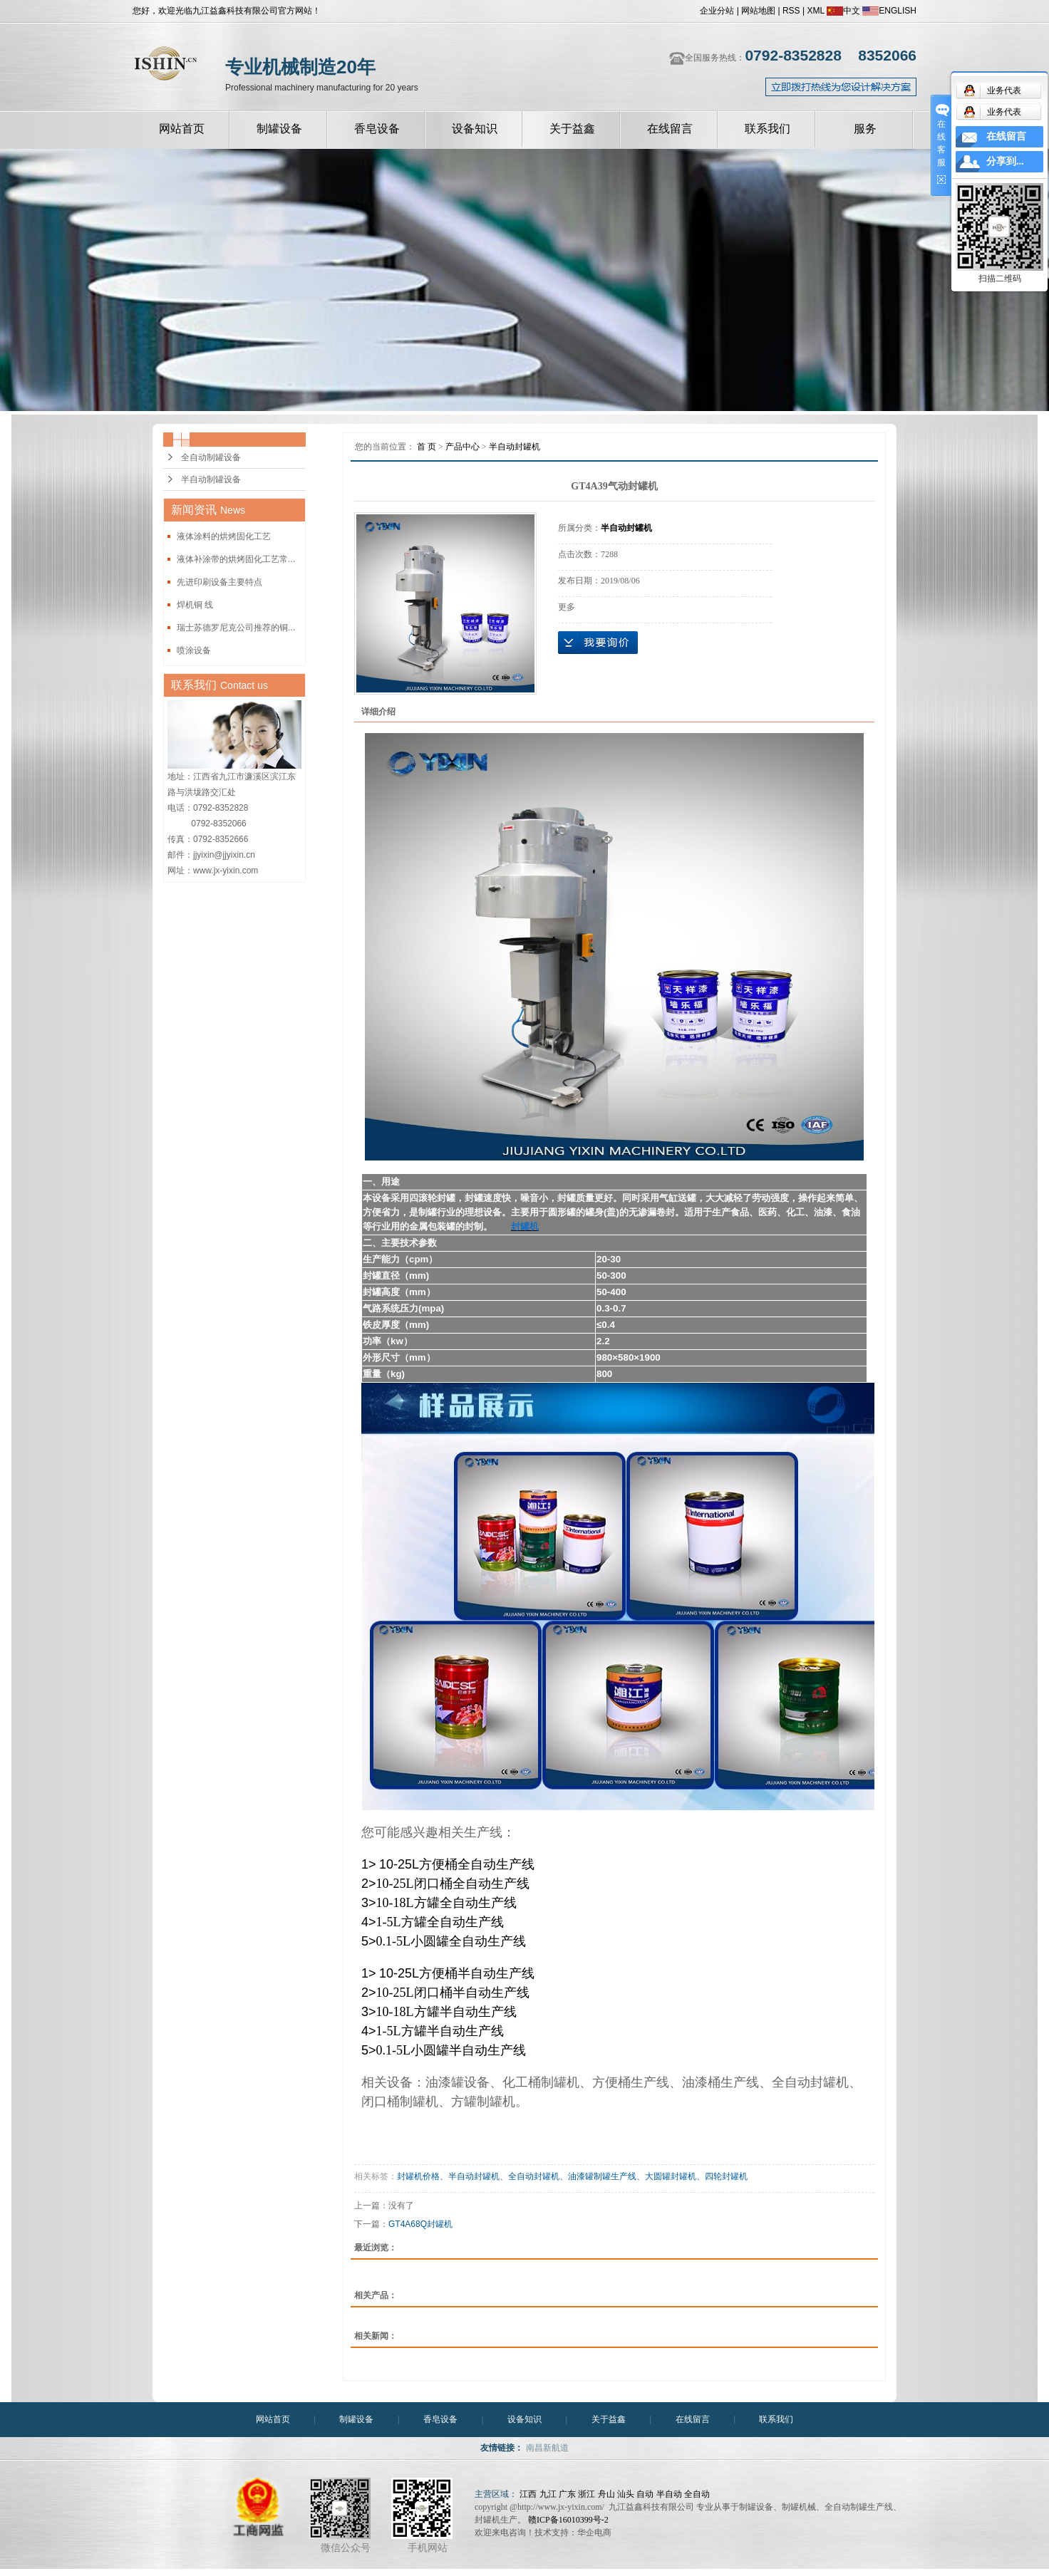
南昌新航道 (547, 2448)
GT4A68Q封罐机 (420, 2224)
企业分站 (717, 11)
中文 (843, 11)
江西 (528, 2494)
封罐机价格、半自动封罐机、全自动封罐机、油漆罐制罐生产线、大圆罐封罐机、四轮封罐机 (572, 2176)
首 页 (426, 447)
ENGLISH (889, 11)
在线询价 (598, 642)
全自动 (697, 2494)
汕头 (625, 2494)
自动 (644, 2494)
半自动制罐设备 (211, 479)
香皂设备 (377, 129)
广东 (567, 2494)
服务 (865, 129)
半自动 (669, 2494)
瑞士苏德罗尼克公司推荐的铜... (236, 628)
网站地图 (758, 11)
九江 (548, 2494)
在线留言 (670, 129)
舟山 (606, 2494)
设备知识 (474, 129)
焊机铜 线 (195, 605)
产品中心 (462, 447)
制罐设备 (279, 129)
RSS (791, 11)
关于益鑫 (572, 129)
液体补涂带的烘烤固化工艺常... (236, 559)
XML (815, 11)
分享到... (1005, 161)
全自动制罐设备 (211, 457)
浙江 (586, 2494)
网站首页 (182, 129)
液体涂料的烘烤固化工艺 (224, 536)
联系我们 (767, 129)
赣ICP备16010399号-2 (568, 2520)
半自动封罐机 (514, 447)
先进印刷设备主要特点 (219, 582)
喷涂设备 (194, 650)
